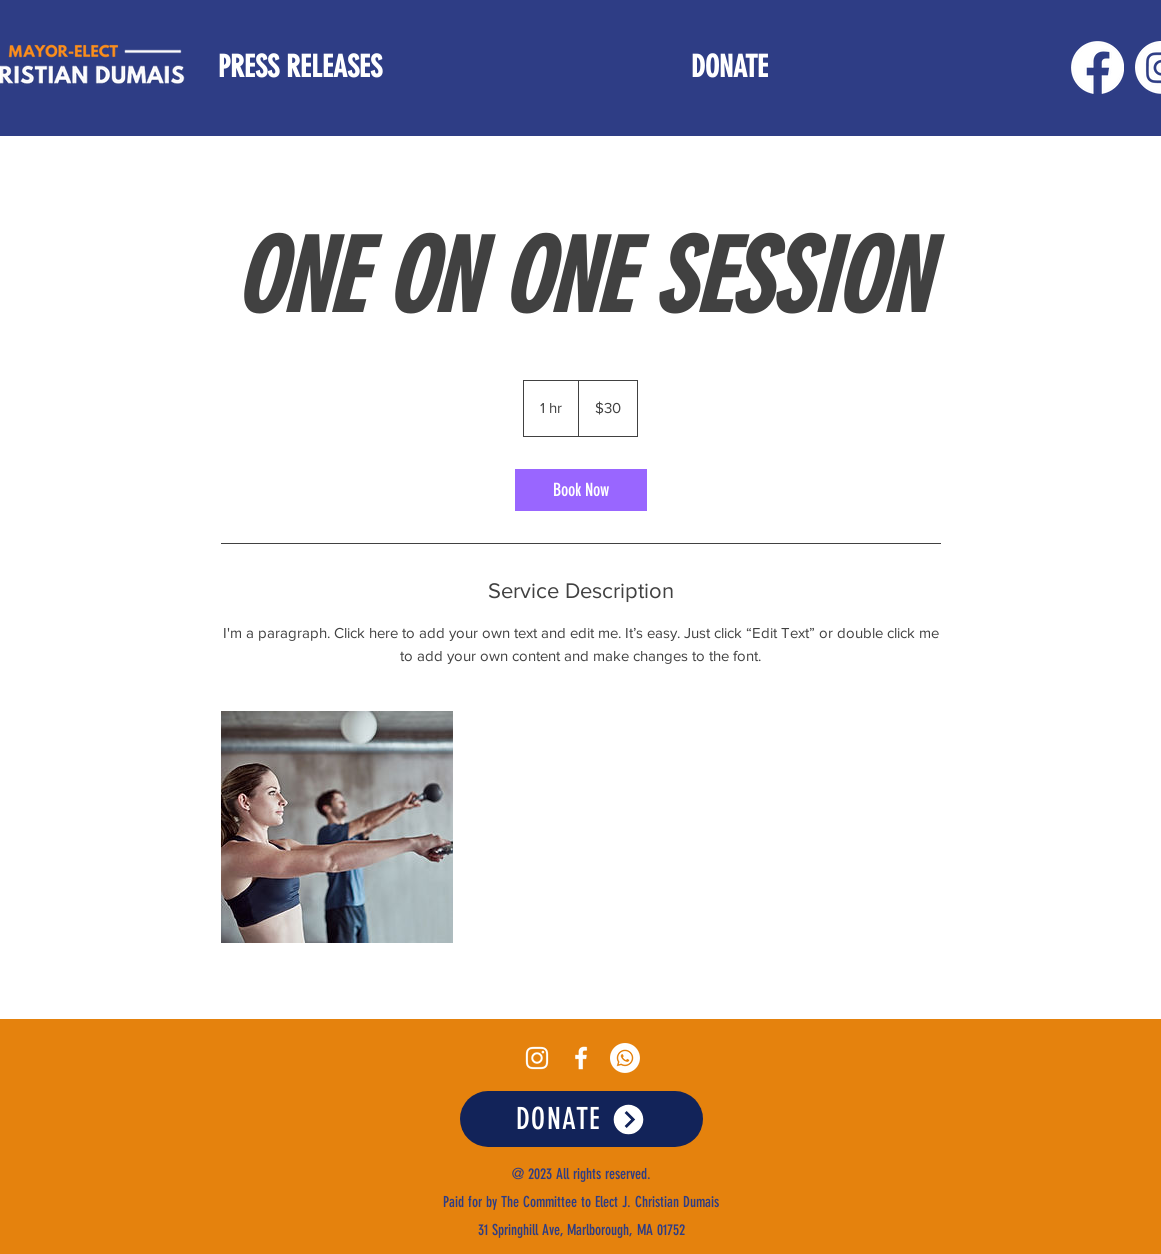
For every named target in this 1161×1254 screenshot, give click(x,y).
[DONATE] (581, 1119)
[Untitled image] (337, 827)
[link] (581, 490)
